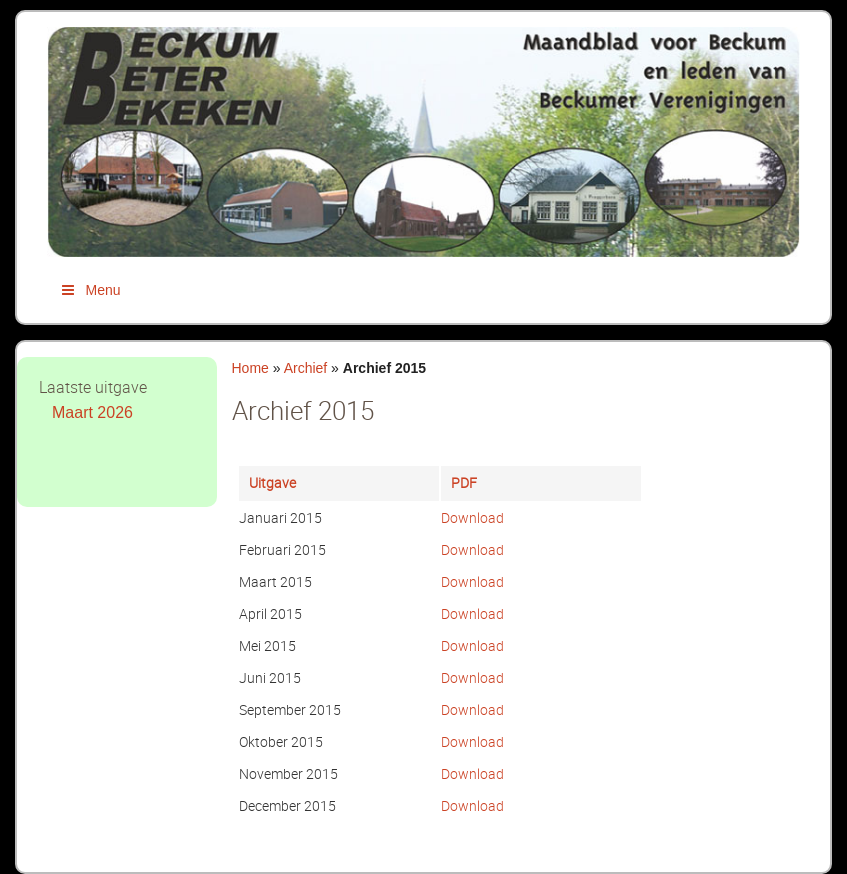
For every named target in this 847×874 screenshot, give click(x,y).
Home (250, 368)
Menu (90, 290)
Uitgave (272, 482)
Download (472, 517)
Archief (306, 368)
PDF (464, 482)
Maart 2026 (92, 412)
